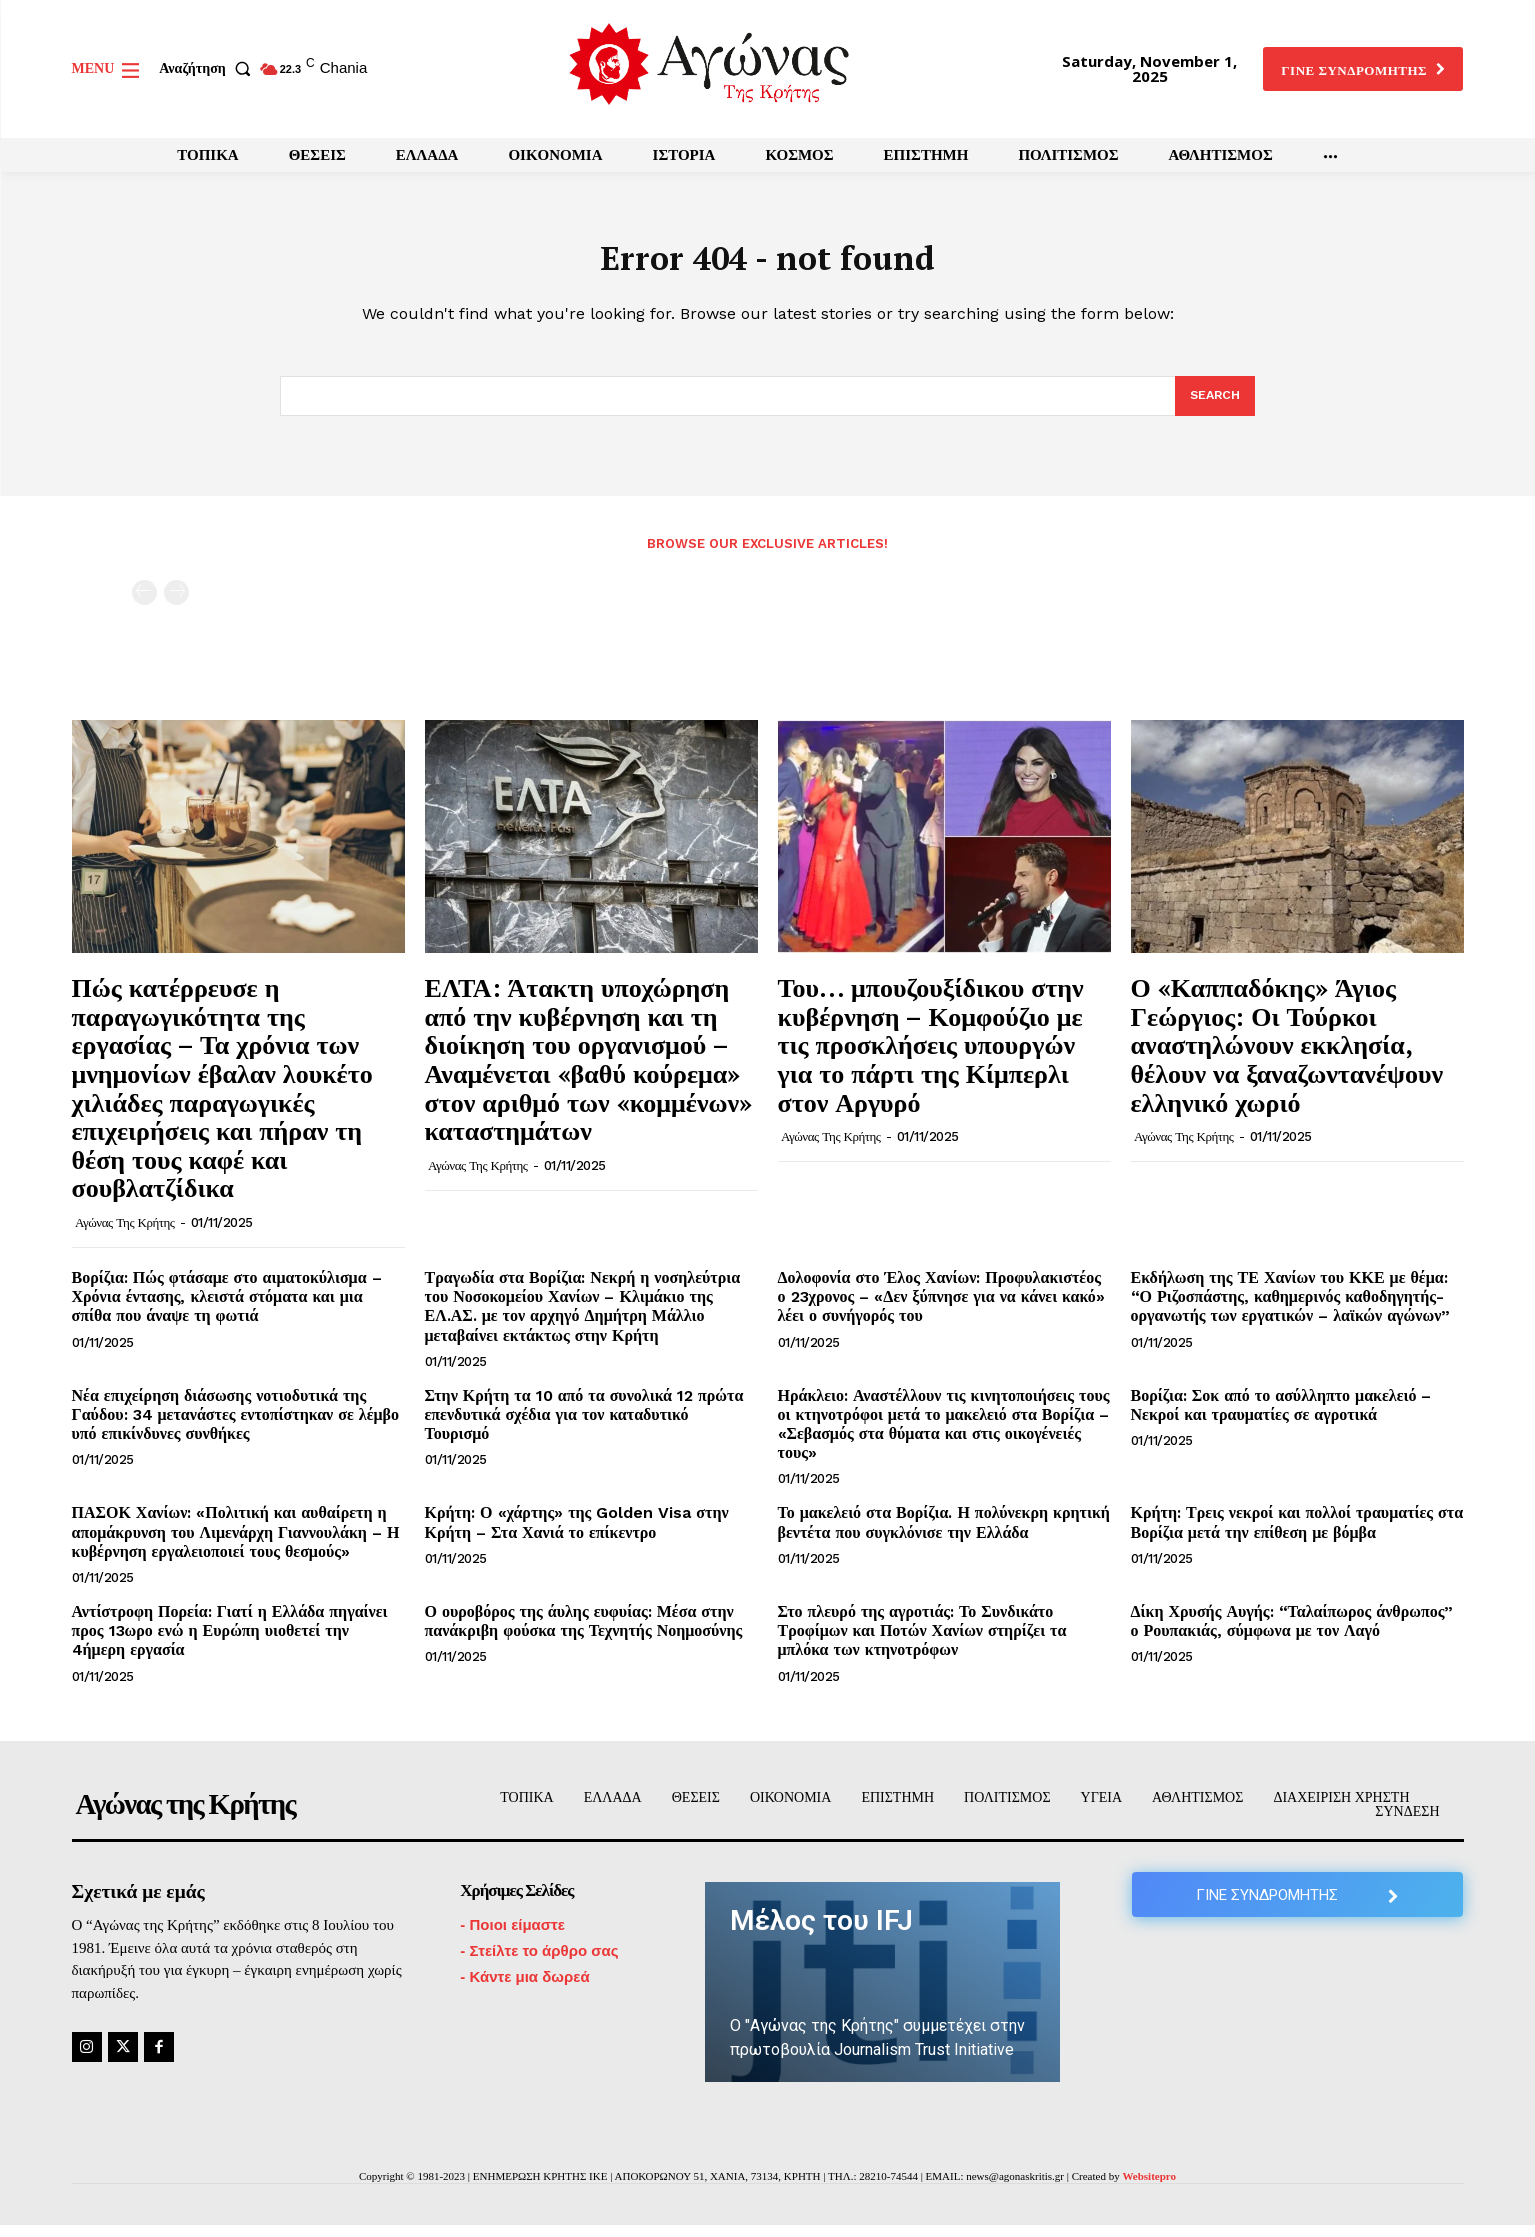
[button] (209, 69)
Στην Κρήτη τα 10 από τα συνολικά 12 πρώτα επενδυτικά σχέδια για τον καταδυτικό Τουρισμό (584, 1426)
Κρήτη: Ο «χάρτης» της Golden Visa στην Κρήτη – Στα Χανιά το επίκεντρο (577, 1534)
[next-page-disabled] (176, 604)
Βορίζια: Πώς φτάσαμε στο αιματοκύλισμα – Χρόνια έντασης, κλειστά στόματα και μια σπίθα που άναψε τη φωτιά (227, 1308)
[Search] (1213, 407)
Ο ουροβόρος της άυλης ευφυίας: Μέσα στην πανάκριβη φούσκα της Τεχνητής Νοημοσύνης (584, 1633)
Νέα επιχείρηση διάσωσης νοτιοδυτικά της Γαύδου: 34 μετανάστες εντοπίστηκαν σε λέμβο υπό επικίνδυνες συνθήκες (235, 1426)
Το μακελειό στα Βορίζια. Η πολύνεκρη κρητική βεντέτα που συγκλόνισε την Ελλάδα (944, 1534)
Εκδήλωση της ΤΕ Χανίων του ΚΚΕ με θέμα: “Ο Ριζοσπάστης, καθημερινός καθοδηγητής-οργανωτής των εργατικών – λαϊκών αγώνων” (1291, 1308)
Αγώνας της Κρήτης (124, 1234)
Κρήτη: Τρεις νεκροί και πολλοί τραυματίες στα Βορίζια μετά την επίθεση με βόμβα (1297, 1534)
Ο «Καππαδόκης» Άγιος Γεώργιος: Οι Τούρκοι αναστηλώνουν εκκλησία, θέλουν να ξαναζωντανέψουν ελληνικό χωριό (1287, 1056)
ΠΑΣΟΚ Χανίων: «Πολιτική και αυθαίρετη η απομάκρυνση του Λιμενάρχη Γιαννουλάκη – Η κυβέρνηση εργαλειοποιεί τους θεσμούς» (236, 1543)
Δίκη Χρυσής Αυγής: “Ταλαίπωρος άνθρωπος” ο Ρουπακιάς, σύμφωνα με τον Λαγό (1292, 1633)
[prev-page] (144, 604)
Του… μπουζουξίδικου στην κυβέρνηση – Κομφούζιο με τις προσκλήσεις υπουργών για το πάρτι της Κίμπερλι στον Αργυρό (931, 1056)
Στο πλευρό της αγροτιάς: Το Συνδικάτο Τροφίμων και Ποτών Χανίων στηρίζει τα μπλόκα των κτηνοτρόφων (922, 1642)
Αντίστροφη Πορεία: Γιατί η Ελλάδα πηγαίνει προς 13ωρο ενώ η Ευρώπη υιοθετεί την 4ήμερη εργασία (230, 1642)
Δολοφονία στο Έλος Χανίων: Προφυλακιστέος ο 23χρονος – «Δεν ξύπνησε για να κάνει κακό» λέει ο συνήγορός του (941, 1308)
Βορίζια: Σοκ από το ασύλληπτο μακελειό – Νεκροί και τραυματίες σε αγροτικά (1281, 1417)
